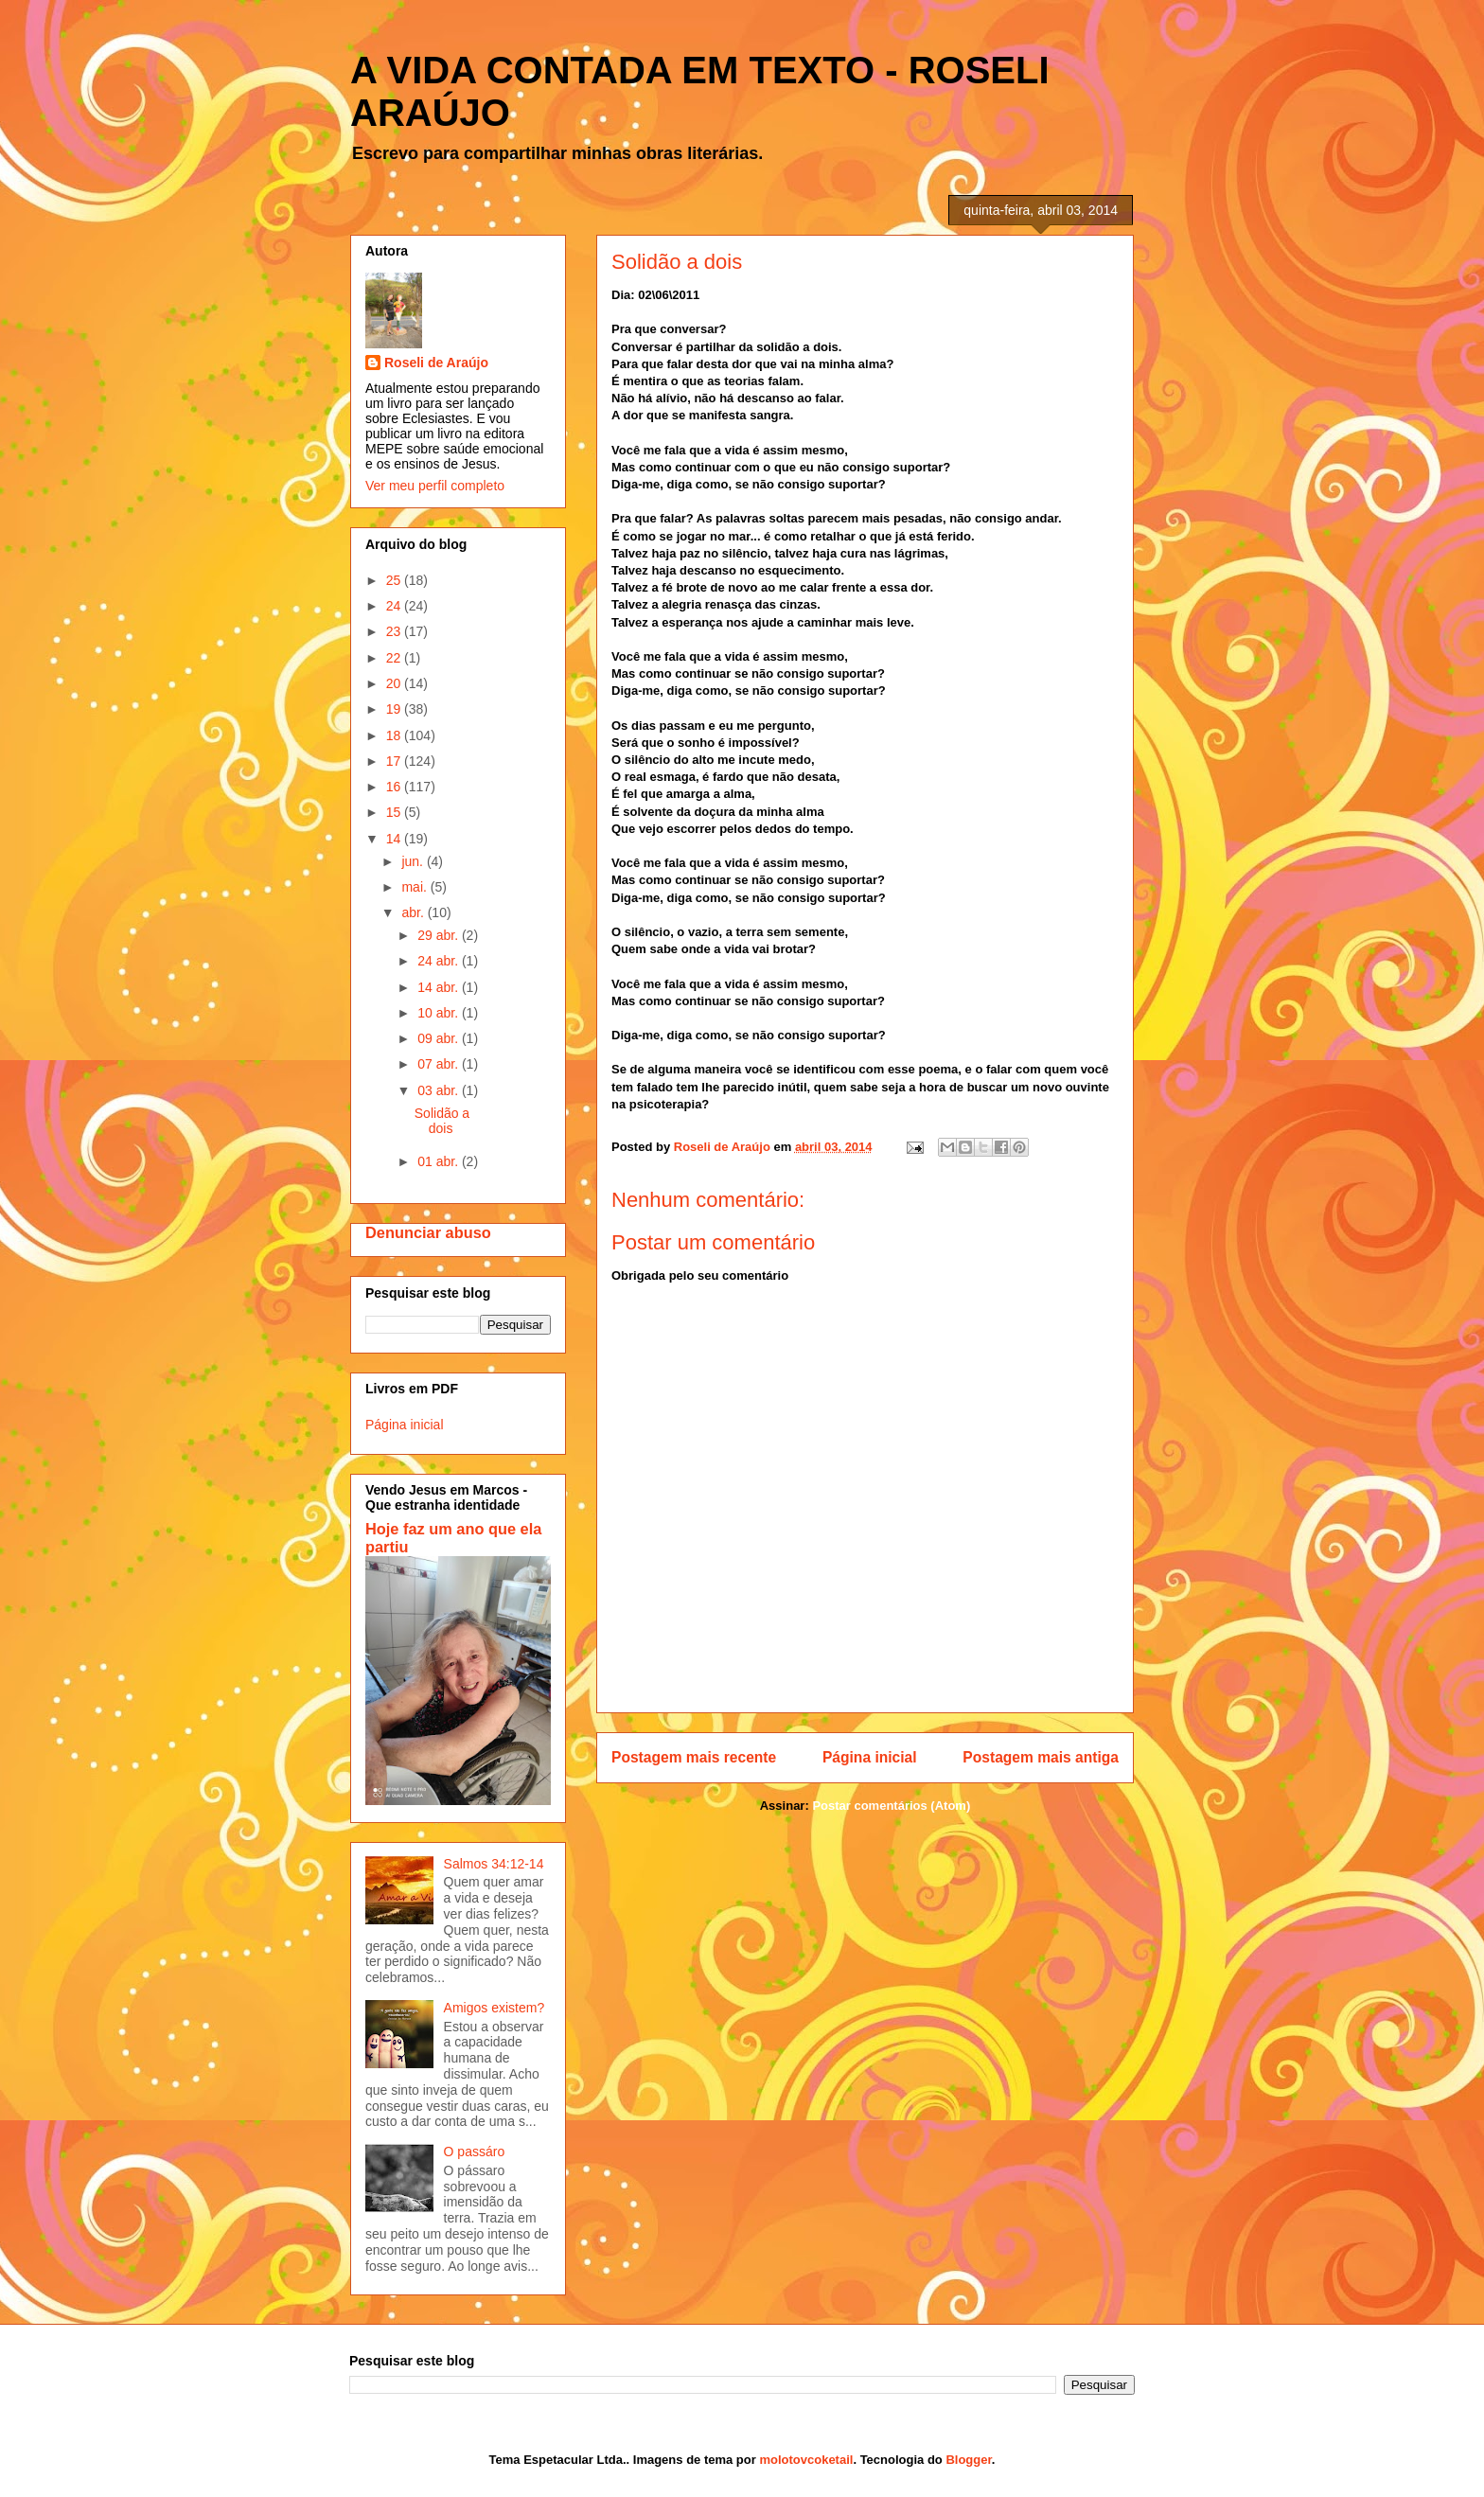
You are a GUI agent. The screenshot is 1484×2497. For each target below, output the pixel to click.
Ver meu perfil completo (434, 485)
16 (395, 786)
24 (395, 605)
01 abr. (439, 1161)
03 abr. (439, 1090)
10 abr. (439, 1012)
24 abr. (439, 960)
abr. (414, 912)
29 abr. (439, 935)
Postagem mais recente (693, 1757)
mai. (415, 886)
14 (395, 838)
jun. (413, 861)
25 (395, 580)
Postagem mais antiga (1041, 1757)
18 (395, 735)
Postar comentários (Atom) (891, 1805)
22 (395, 657)
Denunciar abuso (428, 1232)
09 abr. (439, 1038)
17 (395, 761)
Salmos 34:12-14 (494, 1863)
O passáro (474, 2151)
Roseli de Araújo (436, 362)
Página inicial (869, 1757)
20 (395, 683)
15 (395, 812)
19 (395, 709)
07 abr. (439, 1063)
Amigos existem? (494, 2007)
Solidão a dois (442, 1121)
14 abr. (439, 987)
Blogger (968, 2460)
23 (395, 631)
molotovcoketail (806, 2460)
